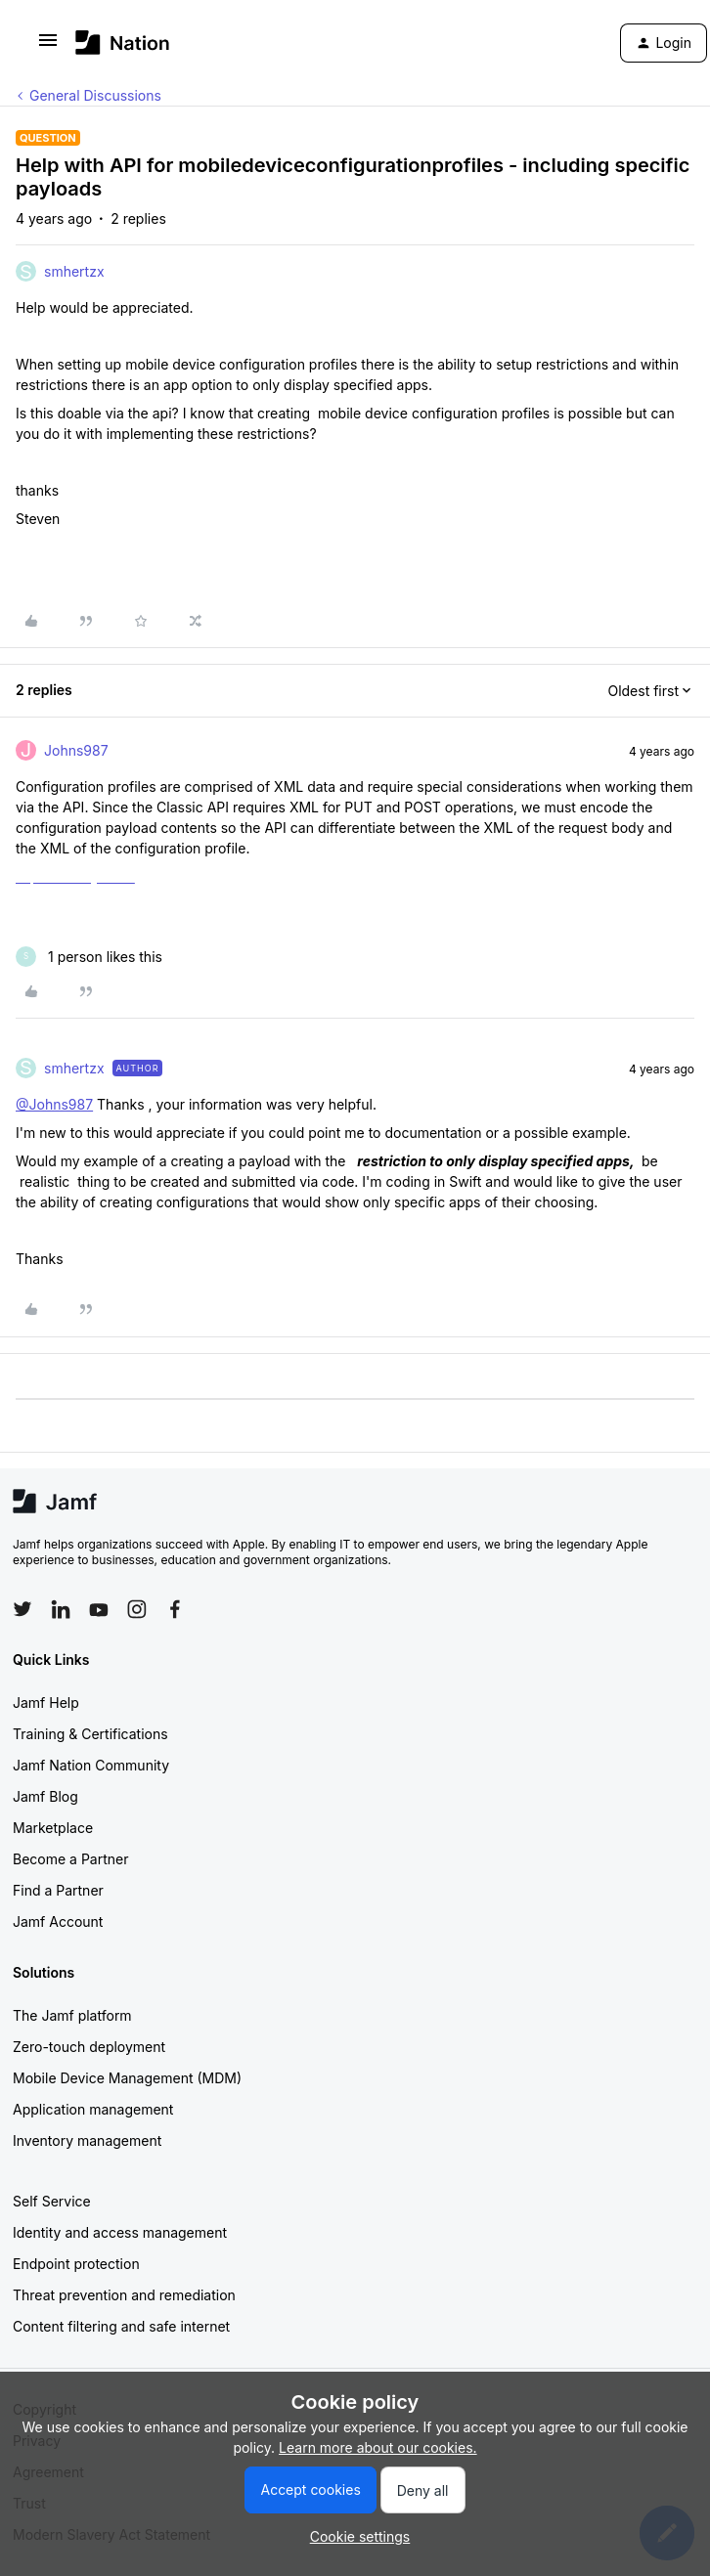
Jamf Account (58, 1921)
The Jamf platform (72, 2015)
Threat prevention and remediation (124, 2295)
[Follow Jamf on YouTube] (99, 1609)
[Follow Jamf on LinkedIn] (60, 1609)
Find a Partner (58, 1890)
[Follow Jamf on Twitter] (22, 1609)
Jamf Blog (45, 1796)
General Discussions (95, 95)
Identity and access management (120, 2232)
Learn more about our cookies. (378, 2447)
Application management (93, 2109)
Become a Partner (70, 1859)
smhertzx (74, 271)
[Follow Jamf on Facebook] (175, 1609)
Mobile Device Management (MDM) (127, 2078)
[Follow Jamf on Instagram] (137, 1609)
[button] (48, 46)
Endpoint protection (76, 2263)
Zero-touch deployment (89, 2046)
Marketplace (53, 1827)
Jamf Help (46, 1702)
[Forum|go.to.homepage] (122, 42)
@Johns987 (54, 1104)
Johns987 (76, 750)
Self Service (52, 2201)
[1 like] (89, 956)
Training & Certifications (90, 1733)
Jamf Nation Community (91, 1765)
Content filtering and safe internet (121, 2326)
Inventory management (87, 2140)
